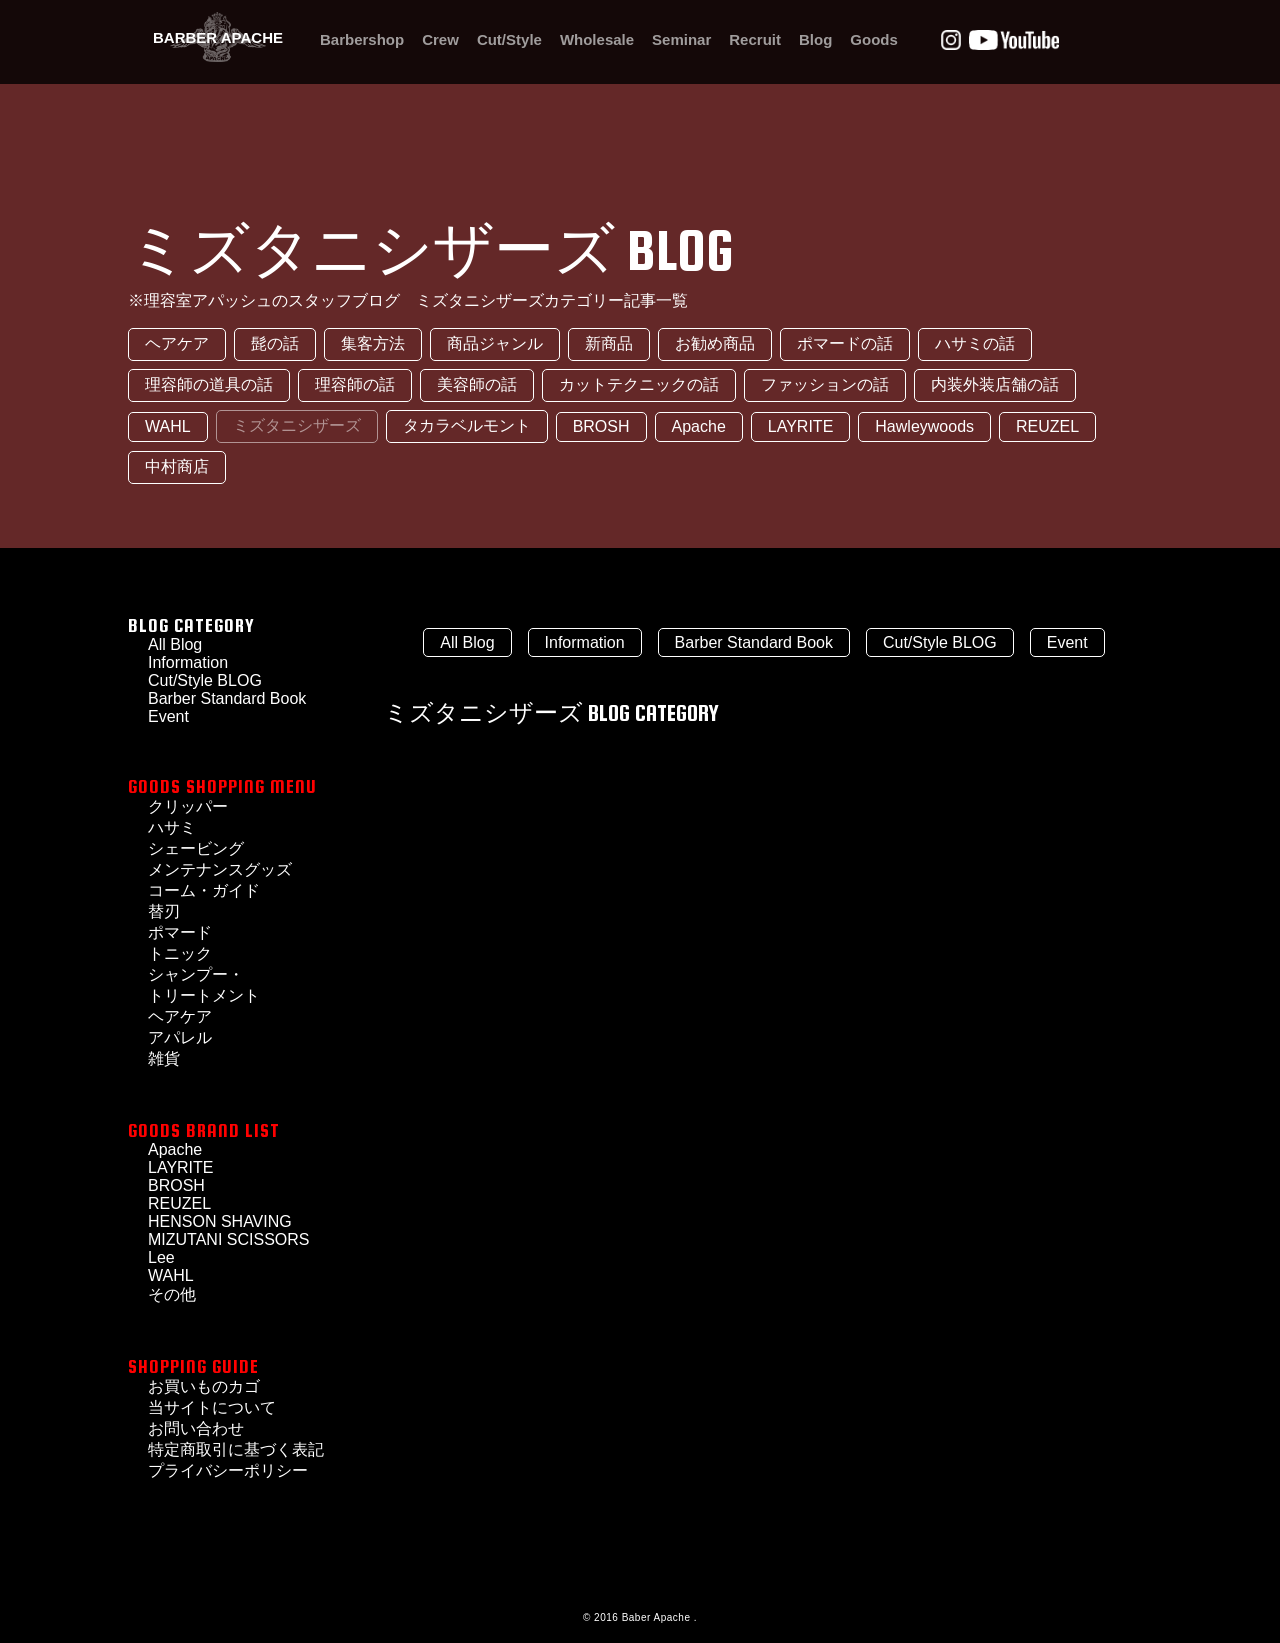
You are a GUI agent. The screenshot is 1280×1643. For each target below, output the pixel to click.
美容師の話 (477, 384)
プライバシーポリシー (228, 1470)
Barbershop (362, 39)
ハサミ (172, 827)
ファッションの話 (825, 384)
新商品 (609, 343)
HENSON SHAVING (220, 1221)
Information (585, 642)
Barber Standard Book (227, 698)
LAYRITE (801, 426)
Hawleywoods (924, 426)
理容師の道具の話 (209, 384)
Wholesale (597, 39)
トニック (180, 953)
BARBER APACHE (218, 37)
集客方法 (373, 343)
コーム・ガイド (204, 890)
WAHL (168, 426)
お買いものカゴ (204, 1386)
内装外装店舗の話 (995, 384)
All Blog (467, 642)
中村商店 (177, 466)
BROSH (601, 426)
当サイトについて (212, 1407)
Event (1067, 642)
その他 (172, 1294)
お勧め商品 (715, 343)
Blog (815, 39)
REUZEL (1047, 426)
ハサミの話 (975, 343)
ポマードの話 (845, 343)
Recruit (755, 39)
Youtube (1014, 40)
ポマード (180, 932)
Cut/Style (509, 39)
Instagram (951, 40)
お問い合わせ (196, 1428)
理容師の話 (355, 384)
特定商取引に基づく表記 (236, 1449)
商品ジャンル (495, 343)
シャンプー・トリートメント (204, 985)
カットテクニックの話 (639, 384)
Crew (440, 39)
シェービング (196, 848)
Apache (699, 426)
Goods (874, 39)
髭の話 (275, 343)
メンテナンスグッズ (220, 869)
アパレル (180, 1037)
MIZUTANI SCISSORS (229, 1239)
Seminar (681, 39)
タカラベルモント (467, 425)
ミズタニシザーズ (297, 425)
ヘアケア (177, 343)
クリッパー (188, 806)
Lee (161, 1257)
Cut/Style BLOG (205, 680)
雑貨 (164, 1058)
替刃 (164, 911)
